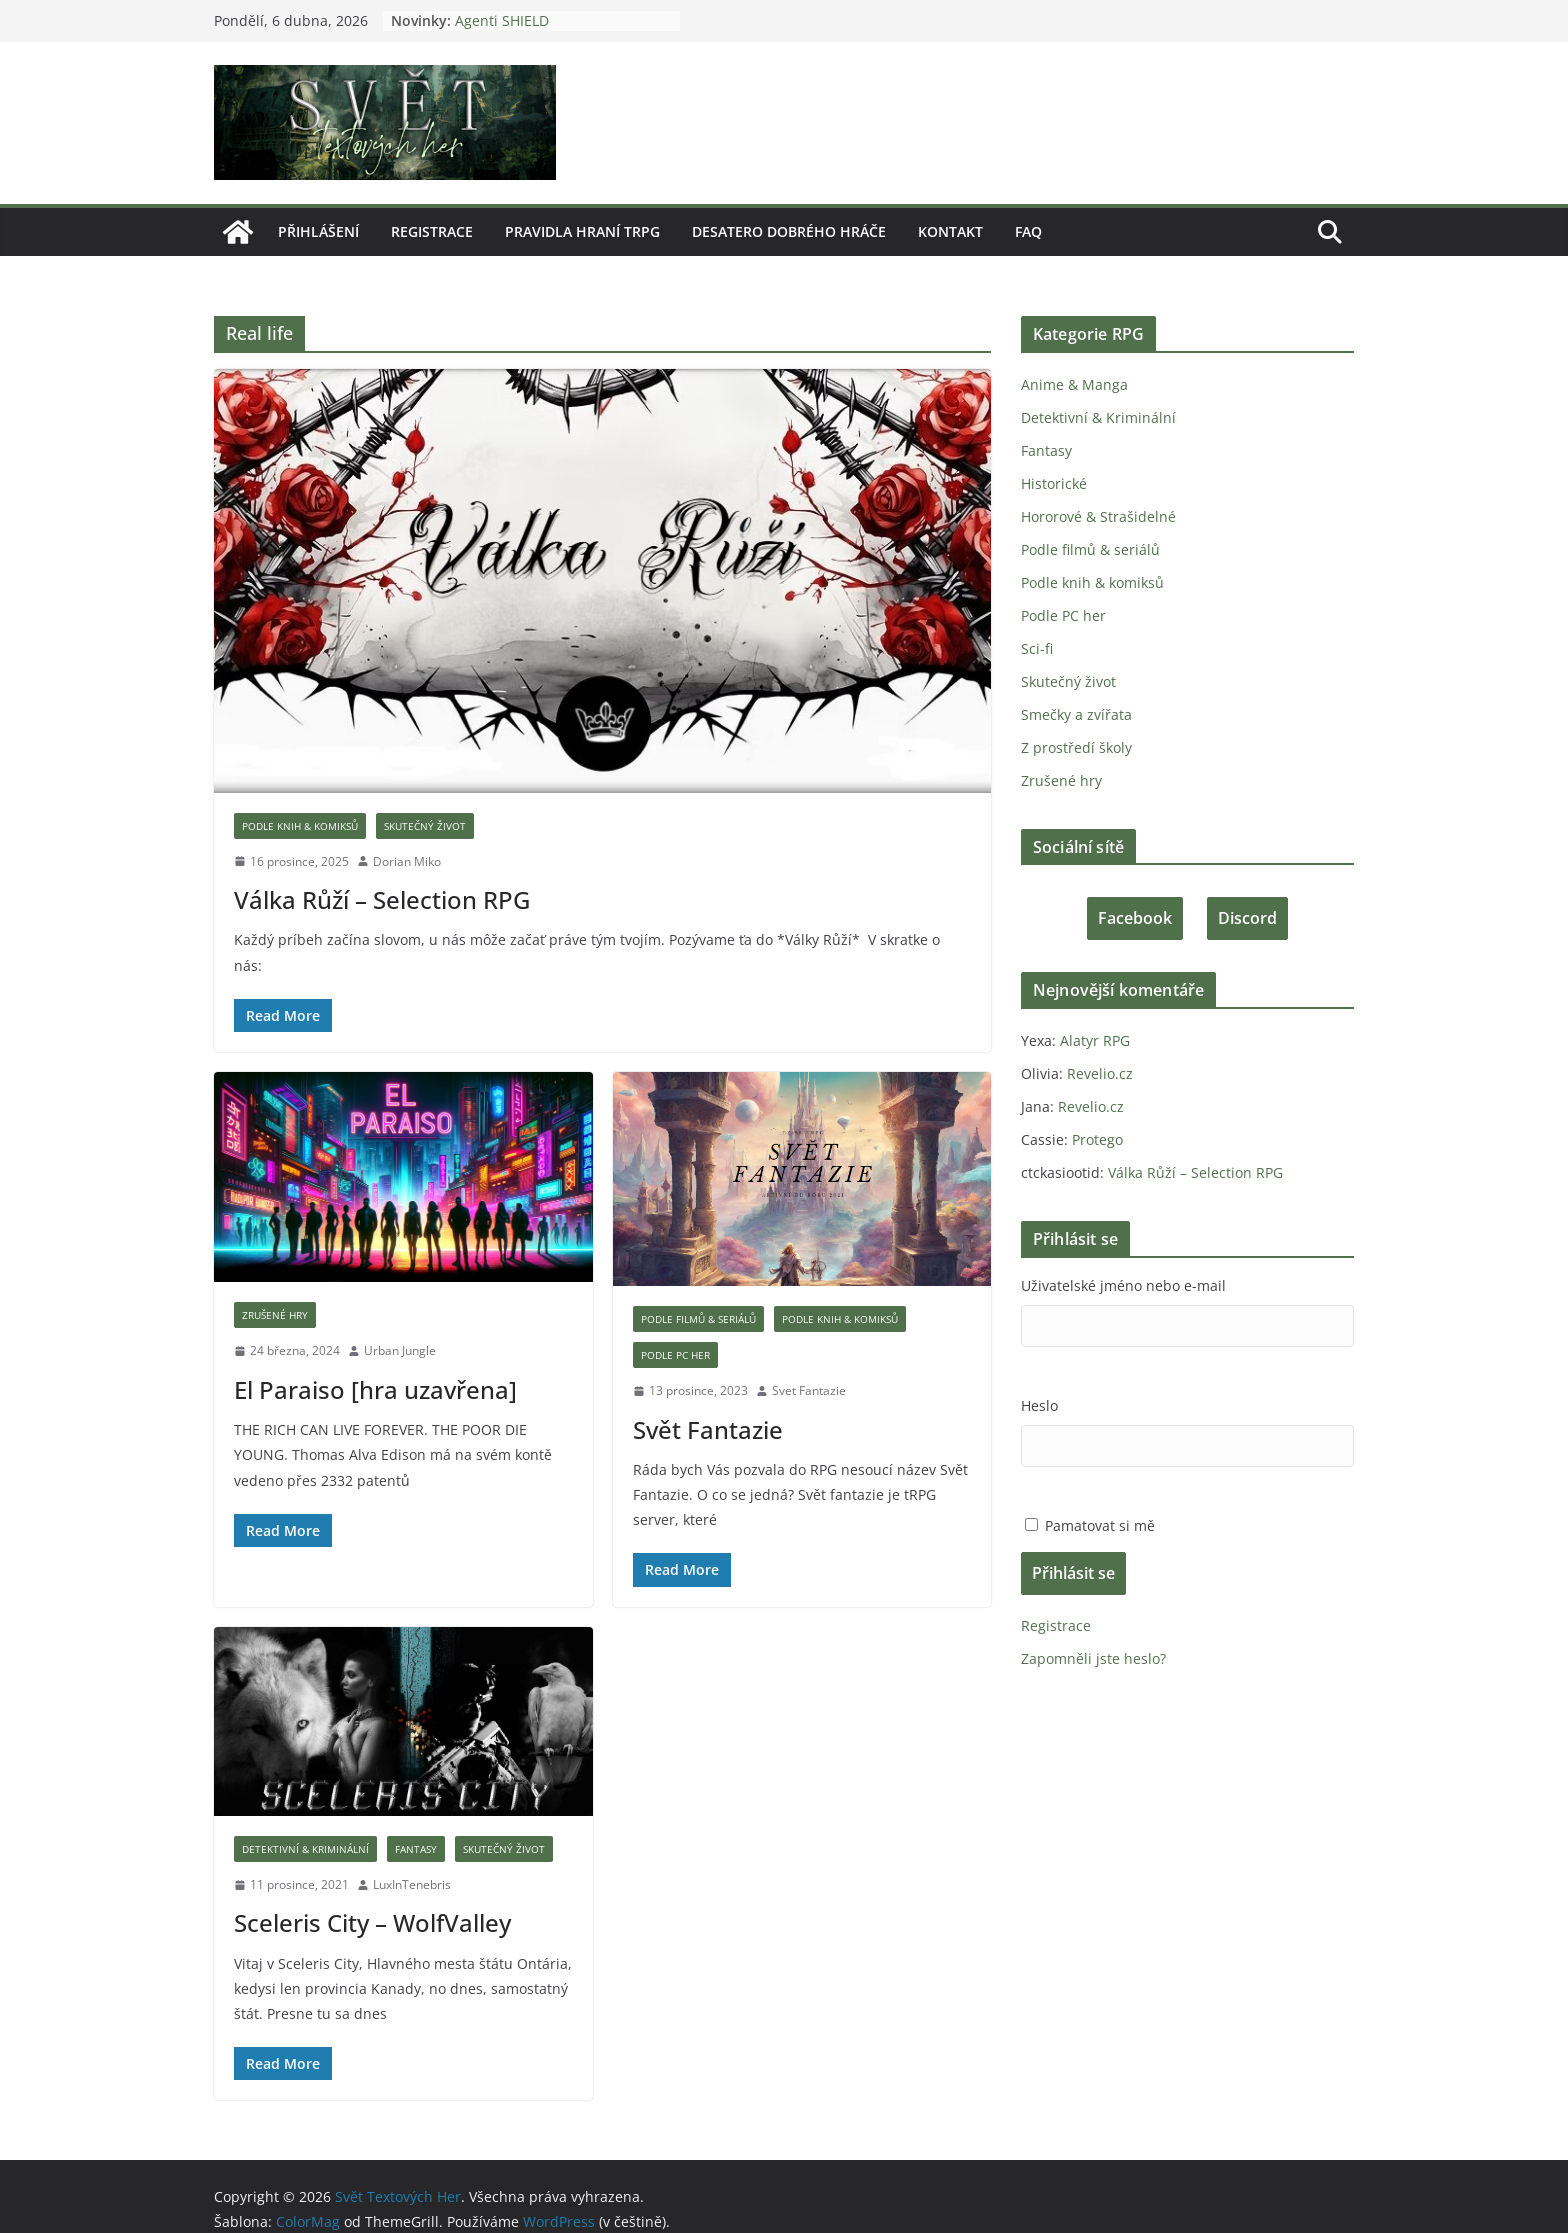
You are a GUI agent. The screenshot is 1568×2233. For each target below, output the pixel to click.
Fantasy (412, 1824)
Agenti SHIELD (495, 20)
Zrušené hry (274, 1290)
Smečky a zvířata (1075, 714)
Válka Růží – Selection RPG (380, 899)
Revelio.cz (1097, 1073)
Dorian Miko (407, 861)
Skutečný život (423, 826)
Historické (1053, 483)
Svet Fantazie (807, 1365)
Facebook (1135, 918)
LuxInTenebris (412, 1859)
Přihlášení (318, 231)
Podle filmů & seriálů (698, 1294)
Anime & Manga (1073, 384)
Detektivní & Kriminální (303, 1824)
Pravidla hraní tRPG (581, 231)
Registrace (431, 231)
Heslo (1039, 1405)
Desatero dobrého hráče (785, 231)
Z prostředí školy (1075, 747)
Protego (1095, 1139)
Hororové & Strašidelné (1097, 516)
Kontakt (946, 231)
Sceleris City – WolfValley (370, 1897)
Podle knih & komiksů (299, 826)
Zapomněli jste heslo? (1091, 1658)
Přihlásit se (1074, 1573)
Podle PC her (675, 1330)
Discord (1247, 918)
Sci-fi (1036, 648)
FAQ (1025, 231)
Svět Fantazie (706, 1403)
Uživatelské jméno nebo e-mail (1120, 1285)
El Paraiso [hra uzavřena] (372, 1364)
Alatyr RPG (1093, 1040)
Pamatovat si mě (1099, 1525)
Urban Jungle (399, 1325)
